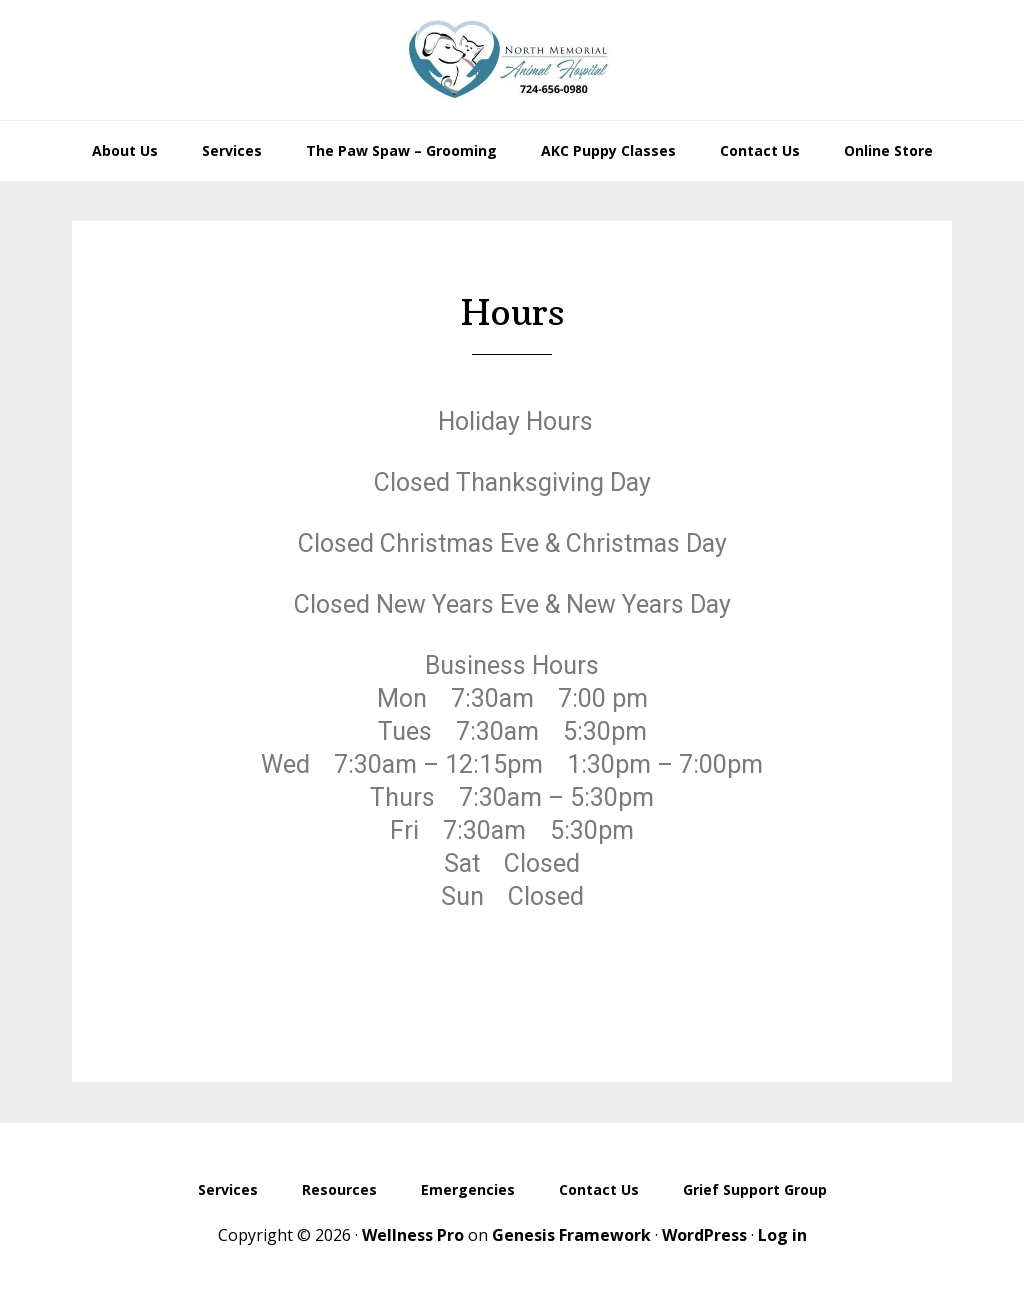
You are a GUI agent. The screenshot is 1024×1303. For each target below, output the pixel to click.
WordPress (704, 1235)
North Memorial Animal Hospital (512, 60)
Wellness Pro (413, 1235)
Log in (782, 1235)
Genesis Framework (571, 1235)
